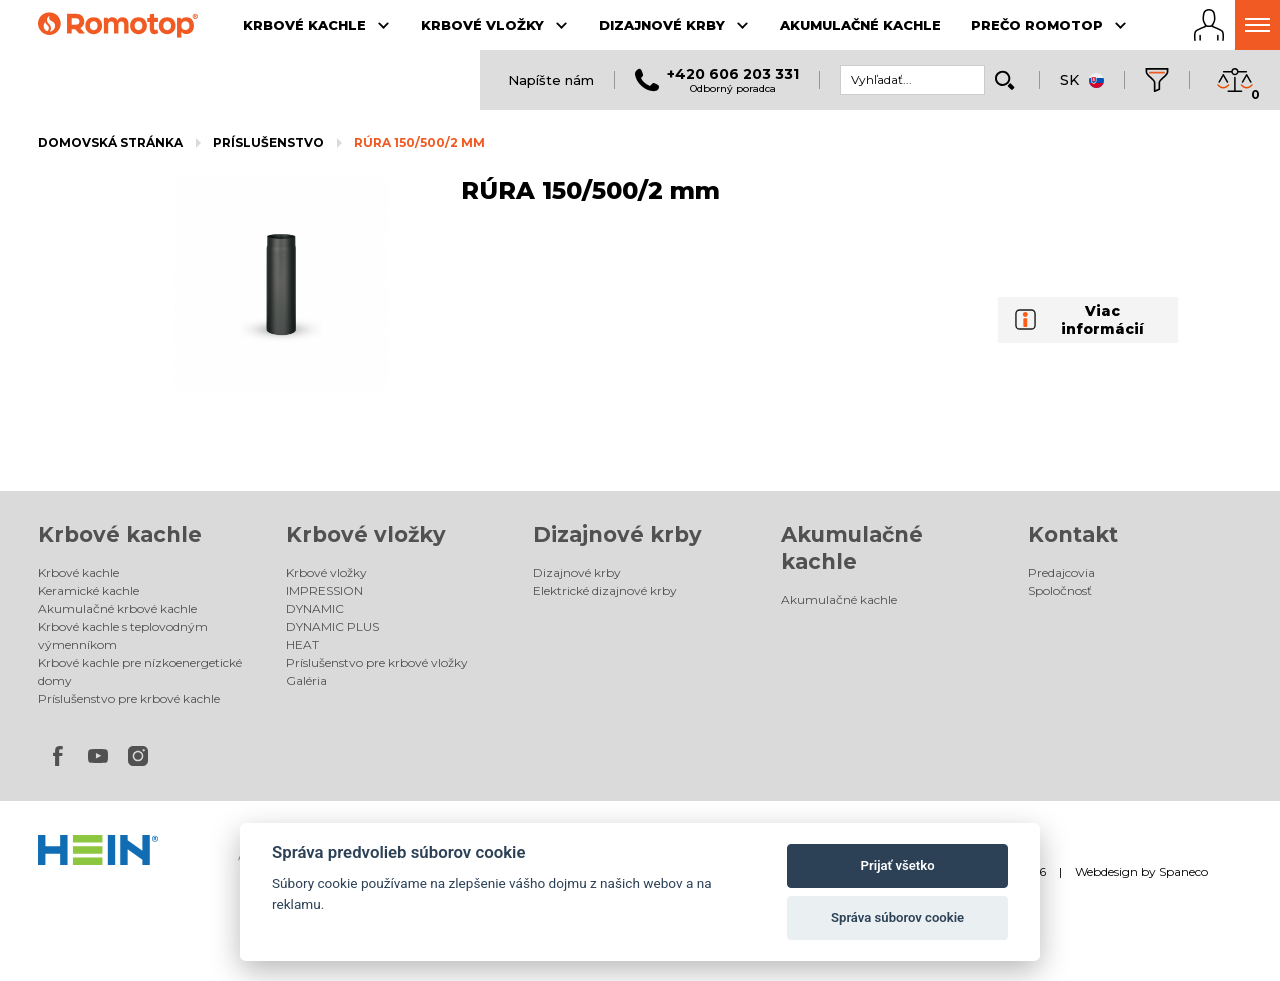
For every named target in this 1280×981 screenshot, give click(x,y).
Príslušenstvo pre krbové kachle (129, 698)
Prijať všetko (898, 865)
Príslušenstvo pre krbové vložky (377, 662)
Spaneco (1183, 871)
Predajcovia (1061, 572)
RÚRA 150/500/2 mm (419, 142)
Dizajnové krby (617, 534)
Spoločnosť (1060, 590)
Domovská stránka (110, 142)
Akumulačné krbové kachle (117, 608)
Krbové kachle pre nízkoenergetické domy (140, 671)
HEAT (302, 644)
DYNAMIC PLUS (332, 626)
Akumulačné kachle (839, 599)
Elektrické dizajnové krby (605, 590)
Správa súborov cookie (897, 917)
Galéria (306, 680)
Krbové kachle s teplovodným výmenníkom (123, 635)
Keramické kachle (88, 590)
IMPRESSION (324, 590)
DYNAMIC (315, 608)
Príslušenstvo (268, 142)
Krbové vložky (366, 534)
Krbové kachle (120, 534)
